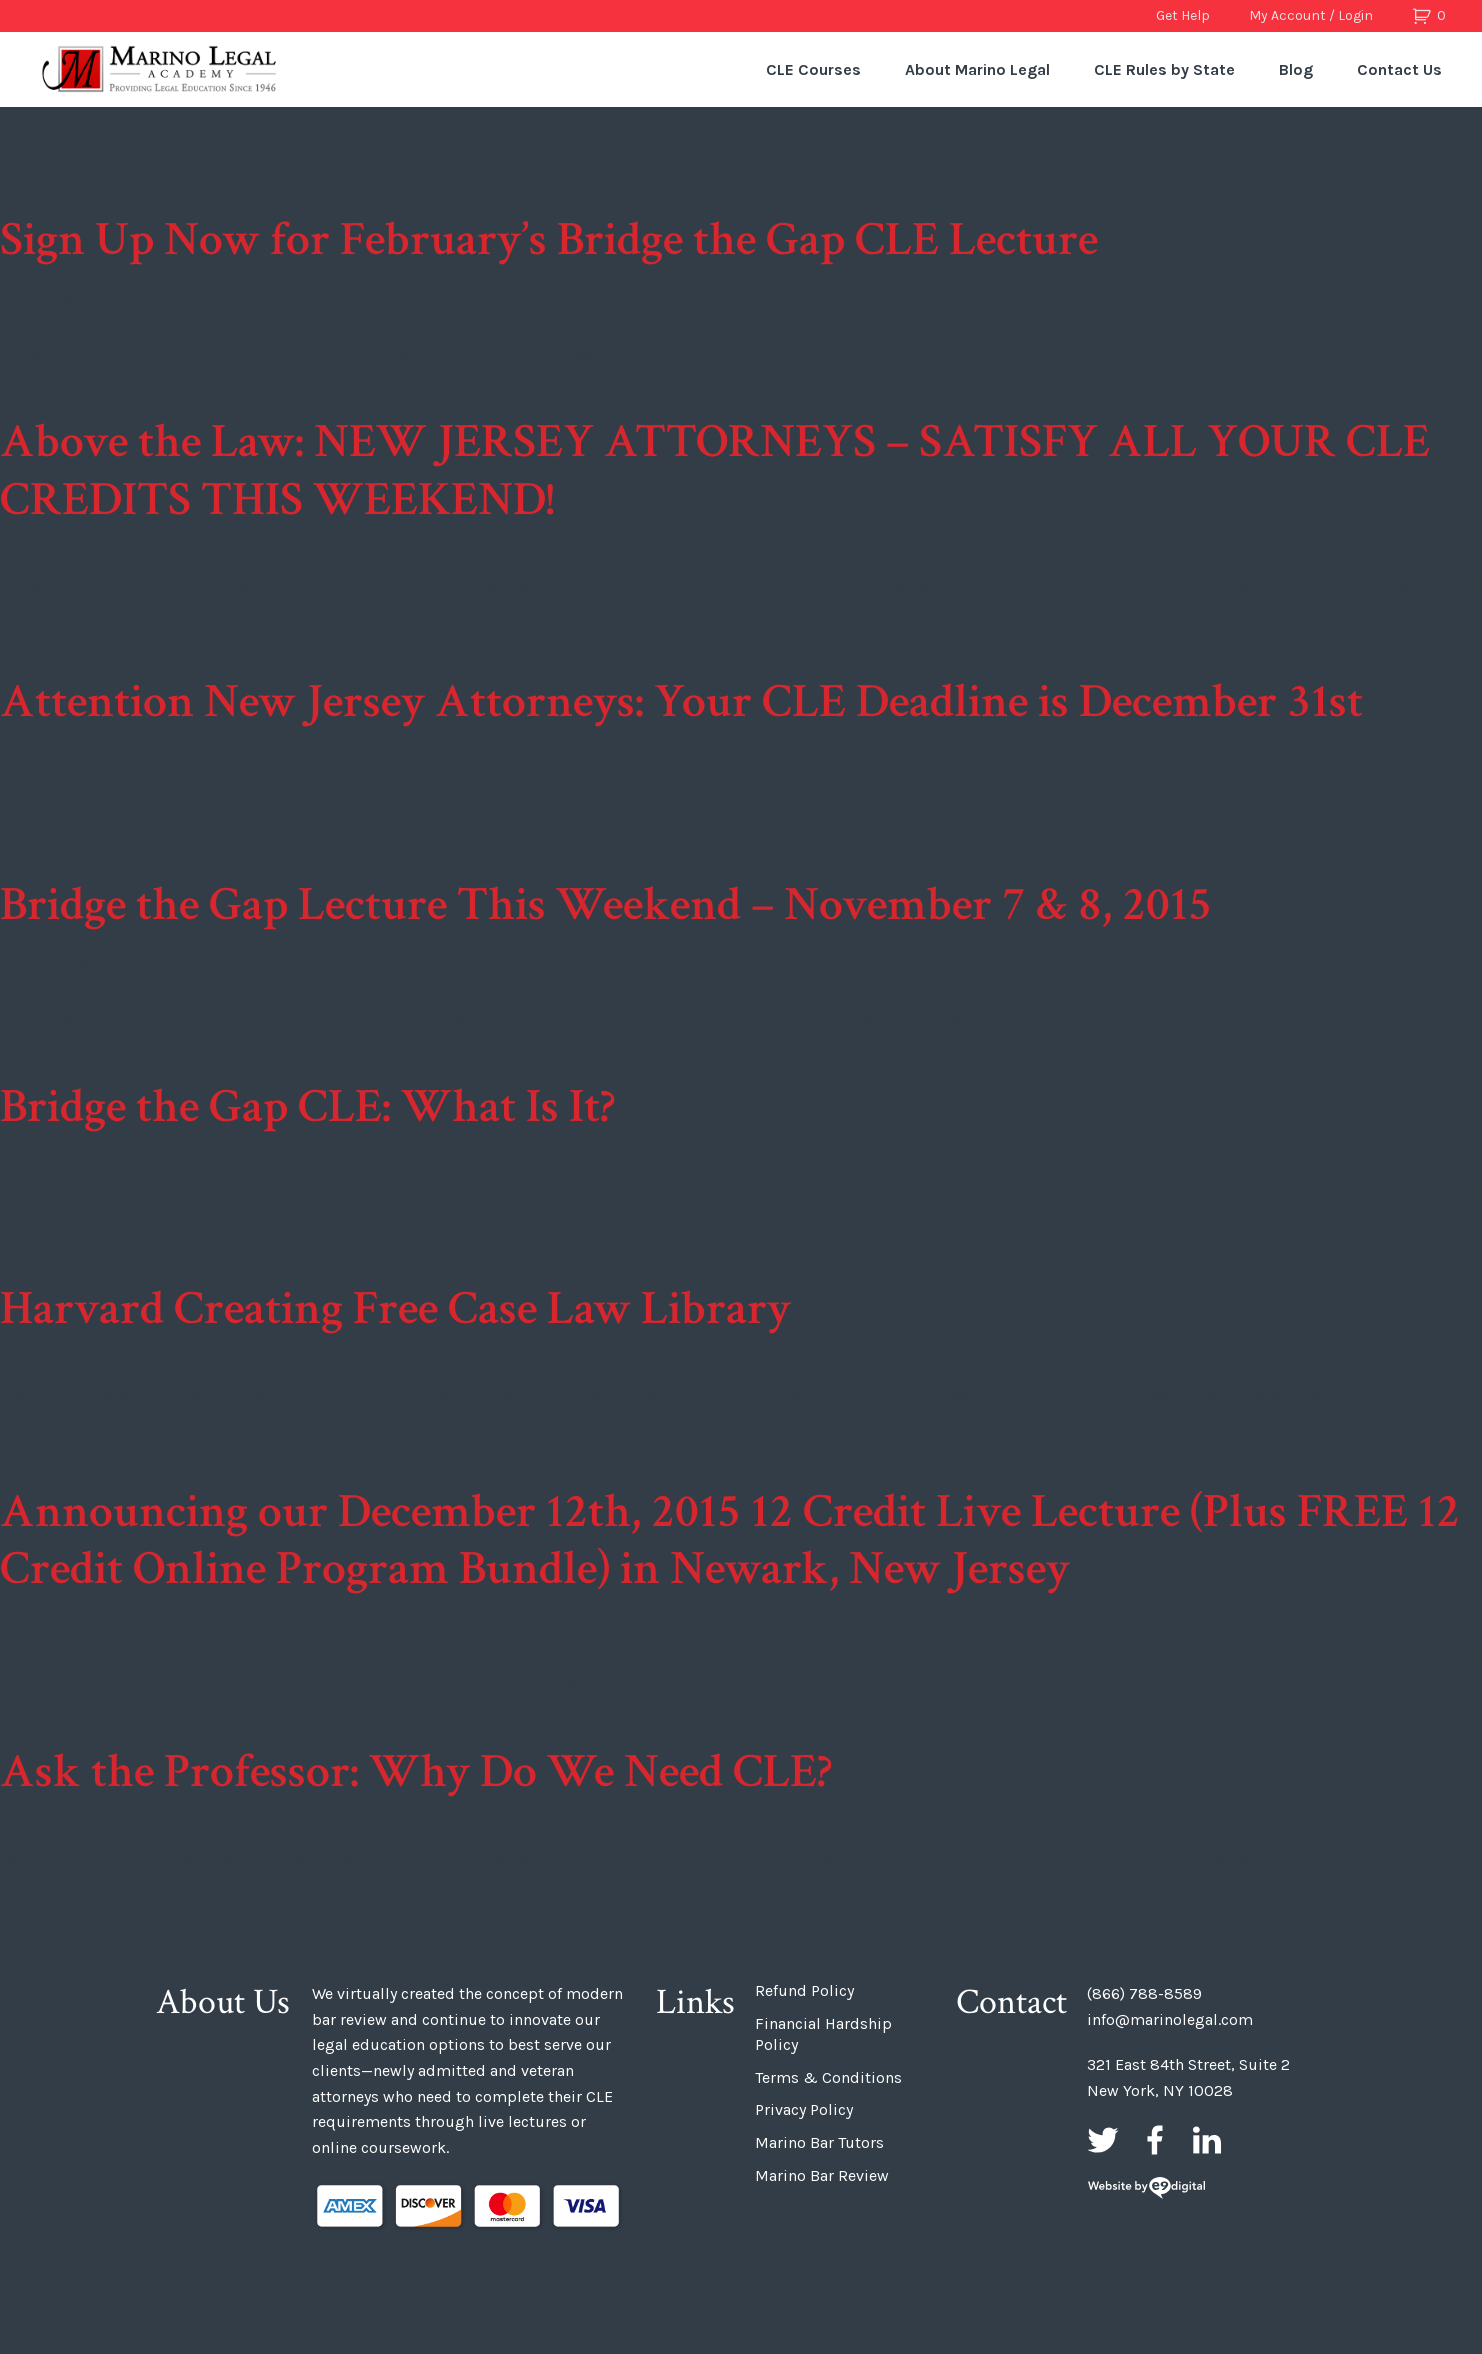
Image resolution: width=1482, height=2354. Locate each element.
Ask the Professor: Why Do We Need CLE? (416, 1771)
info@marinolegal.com (1170, 2019)
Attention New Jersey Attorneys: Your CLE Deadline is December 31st (681, 701)
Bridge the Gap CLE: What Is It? (307, 1106)
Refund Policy (804, 1990)
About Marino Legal (977, 69)
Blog (1296, 69)
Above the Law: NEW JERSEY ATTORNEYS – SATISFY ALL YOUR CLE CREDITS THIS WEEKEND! (715, 470)
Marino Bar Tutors (819, 2142)
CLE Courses (813, 69)
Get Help (1183, 15)
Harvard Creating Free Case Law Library (395, 1308)
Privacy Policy (804, 2109)
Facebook (1155, 2140)
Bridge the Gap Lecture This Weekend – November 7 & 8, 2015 (606, 904)
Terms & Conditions (828, 2077)
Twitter (1103, 2140)
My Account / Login (1311, 15)
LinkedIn (1207, 2140)
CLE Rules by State (1164, 69)
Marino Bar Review (822, 2175)
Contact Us (1399, 69)
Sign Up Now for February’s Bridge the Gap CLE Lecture (549, 239)
